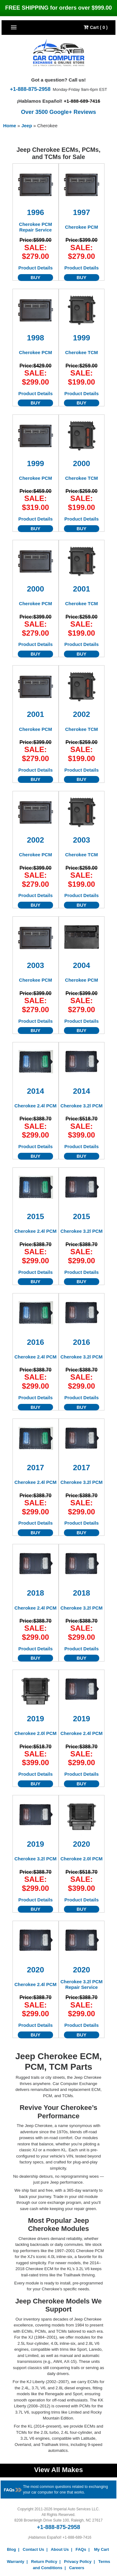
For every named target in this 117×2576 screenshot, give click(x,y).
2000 (81, 463)
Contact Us (33, 2549)
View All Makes (58, 2470)
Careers (76, 2567)
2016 (35, 1342)
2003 (81, 840)
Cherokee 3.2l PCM (82, 1105)
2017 (35, 1467)
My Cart (101, 2549)
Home (9, 125)
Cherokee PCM (81, 227)
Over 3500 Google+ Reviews (58, 112)
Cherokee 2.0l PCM (35, 1733)
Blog (11, 2549)
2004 (81, 965)
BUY (36, 277)
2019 (35, 1718)
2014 (35, 1091)
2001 (81, 589)
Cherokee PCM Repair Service (35, 227)
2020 (81, 1844)
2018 (35, 1593)
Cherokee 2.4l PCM (35, 1105)
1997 (81, 212)
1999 (81, 338)
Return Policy (44, 2561)
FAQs (81, 2549)
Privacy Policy (77, 2561)
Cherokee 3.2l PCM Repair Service (82, 1984)
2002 (81, 714)
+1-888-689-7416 (82, 101)
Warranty (15, 2561)
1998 (35, 338)
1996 (35, 212)
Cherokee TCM (81, 352)
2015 (35, 1216)
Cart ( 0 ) (96, 27)
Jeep (27, 125)
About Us (60, 2549)
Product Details (35, 267)
